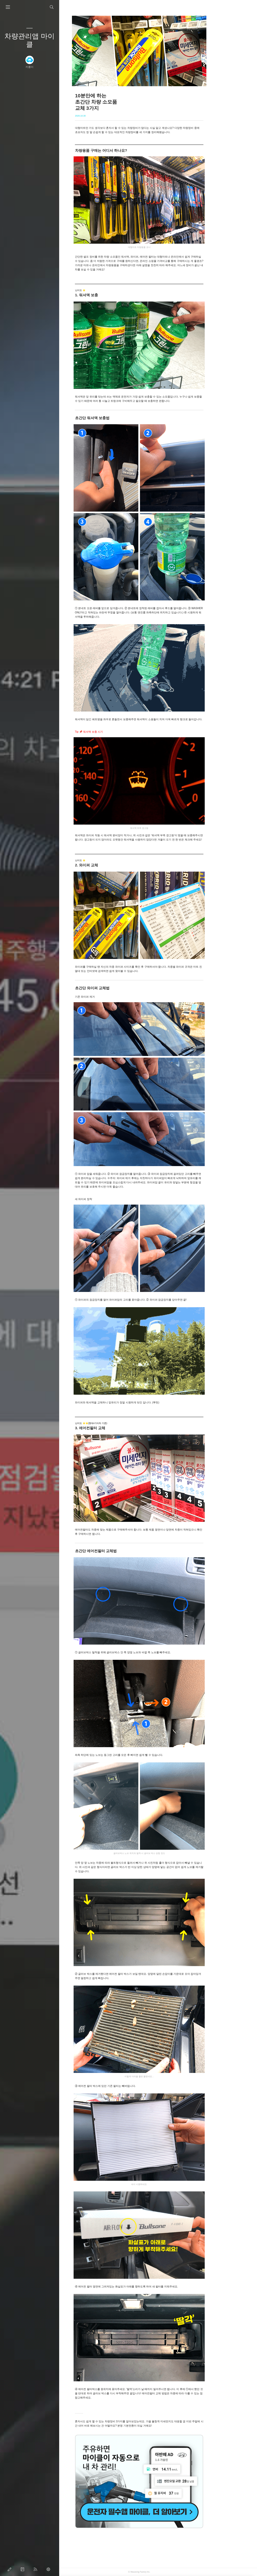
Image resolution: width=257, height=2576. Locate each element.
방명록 (23, 2569)
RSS (36, 2569)
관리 (49, 2569)
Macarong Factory (157, 2572)
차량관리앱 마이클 (29, 40)
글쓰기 (10, 2569)
